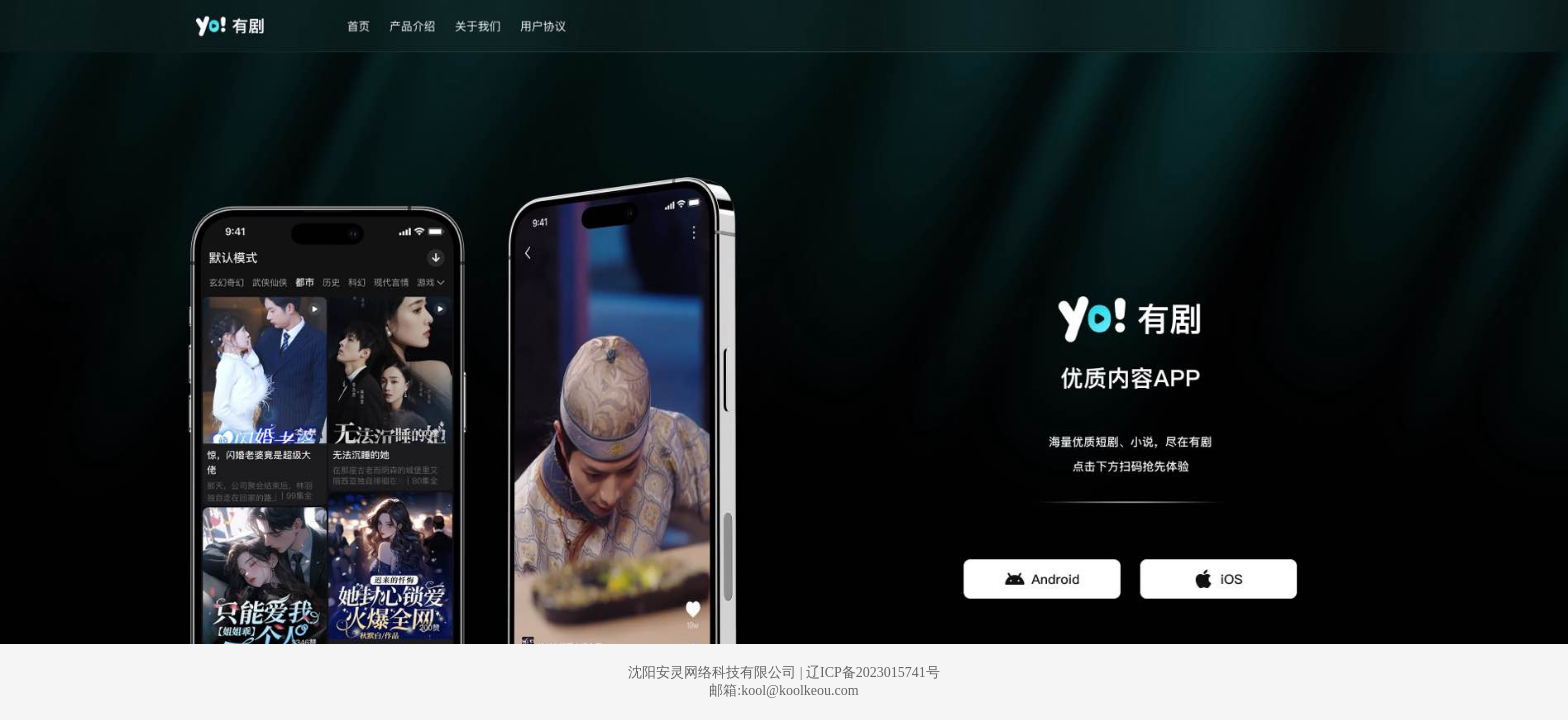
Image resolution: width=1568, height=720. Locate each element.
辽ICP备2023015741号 (873, 672)
